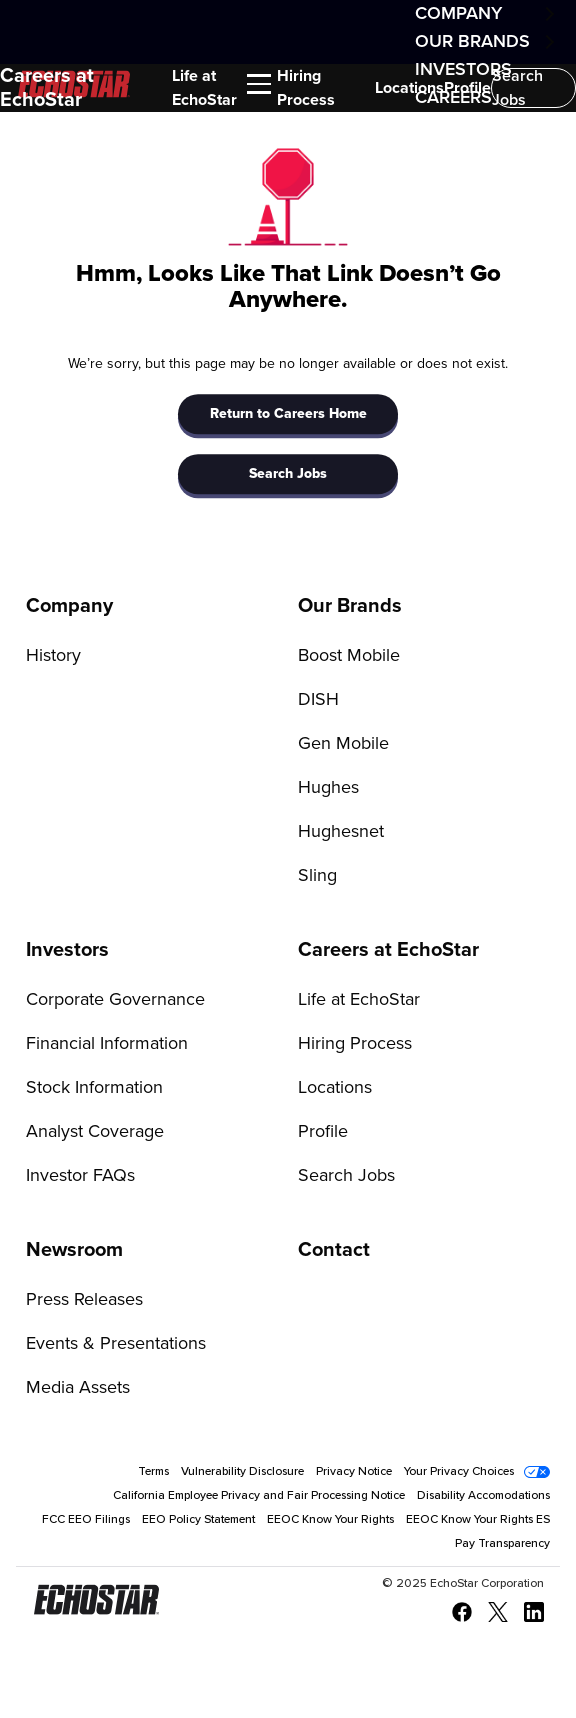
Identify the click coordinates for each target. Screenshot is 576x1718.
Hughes (328, 788)
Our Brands (472, 42)
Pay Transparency (502, 1544)
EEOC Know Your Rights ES (478, 1520)
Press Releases (84, 1300)
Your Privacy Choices (459, 1472)
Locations (409, 88)
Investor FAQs (80, 1176)
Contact (334, 1250)
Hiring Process (306, 88)
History (53, 656)
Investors (67, 950)
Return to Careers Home (288, 414)
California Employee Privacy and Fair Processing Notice (259, 1496)
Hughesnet (341, 832)
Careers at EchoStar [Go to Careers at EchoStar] (388, 950)
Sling (317, 876)
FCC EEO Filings (86, 1520)
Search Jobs (517, 88)
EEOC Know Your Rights (330, 1520)
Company (458, 14)
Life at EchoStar (204, 88)
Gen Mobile (343, 744)
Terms (153, 1472)
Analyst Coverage (95, 1132)
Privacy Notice (354, 1472)
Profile (467, 88)
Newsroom (74, 1250)
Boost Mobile (349, 656)
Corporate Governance (115, 1000)
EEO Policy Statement (198, 1520)
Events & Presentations (116, 1344)
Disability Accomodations (483, 1496)
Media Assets (78, 1388)
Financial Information (107, 1044)
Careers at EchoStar (47, 88)
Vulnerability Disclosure (242, 1472)
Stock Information (94, 1088)
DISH (318, 700)
